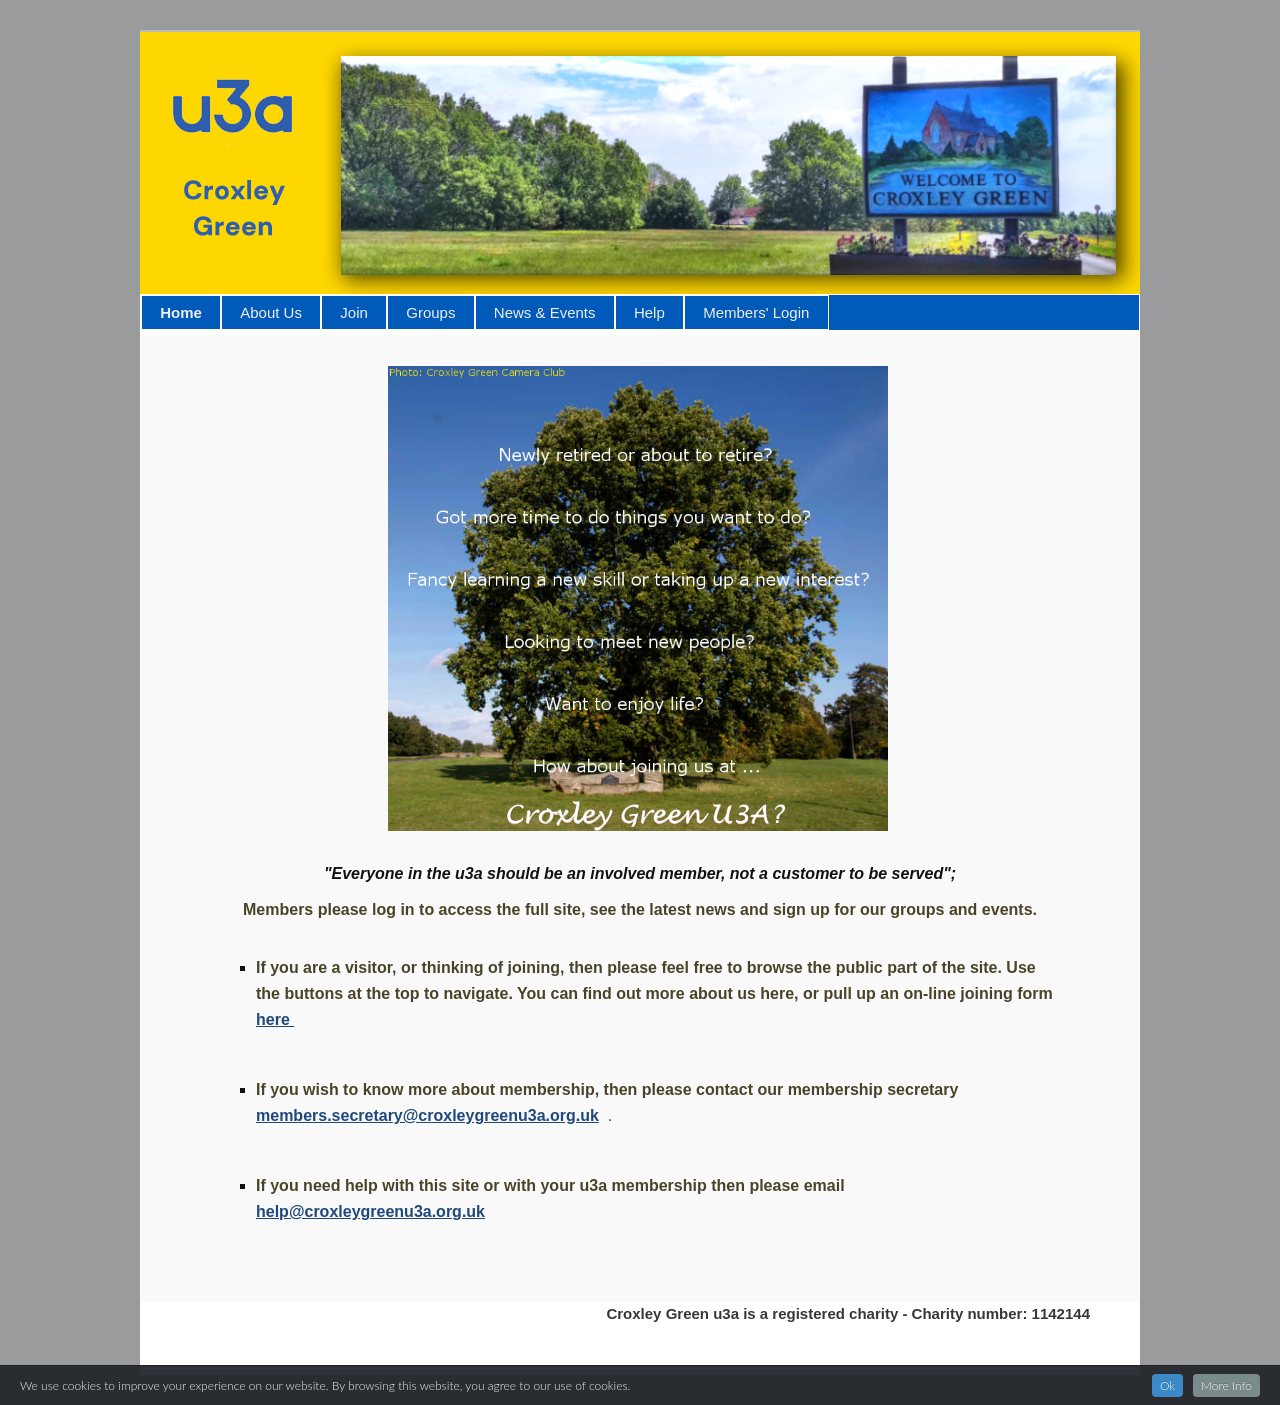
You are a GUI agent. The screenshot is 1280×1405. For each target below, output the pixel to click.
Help (649, 312)
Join (354, 312)
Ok (1167, 1385)
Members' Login (756, 312)
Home (181, 312)
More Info (1226, 1385)
